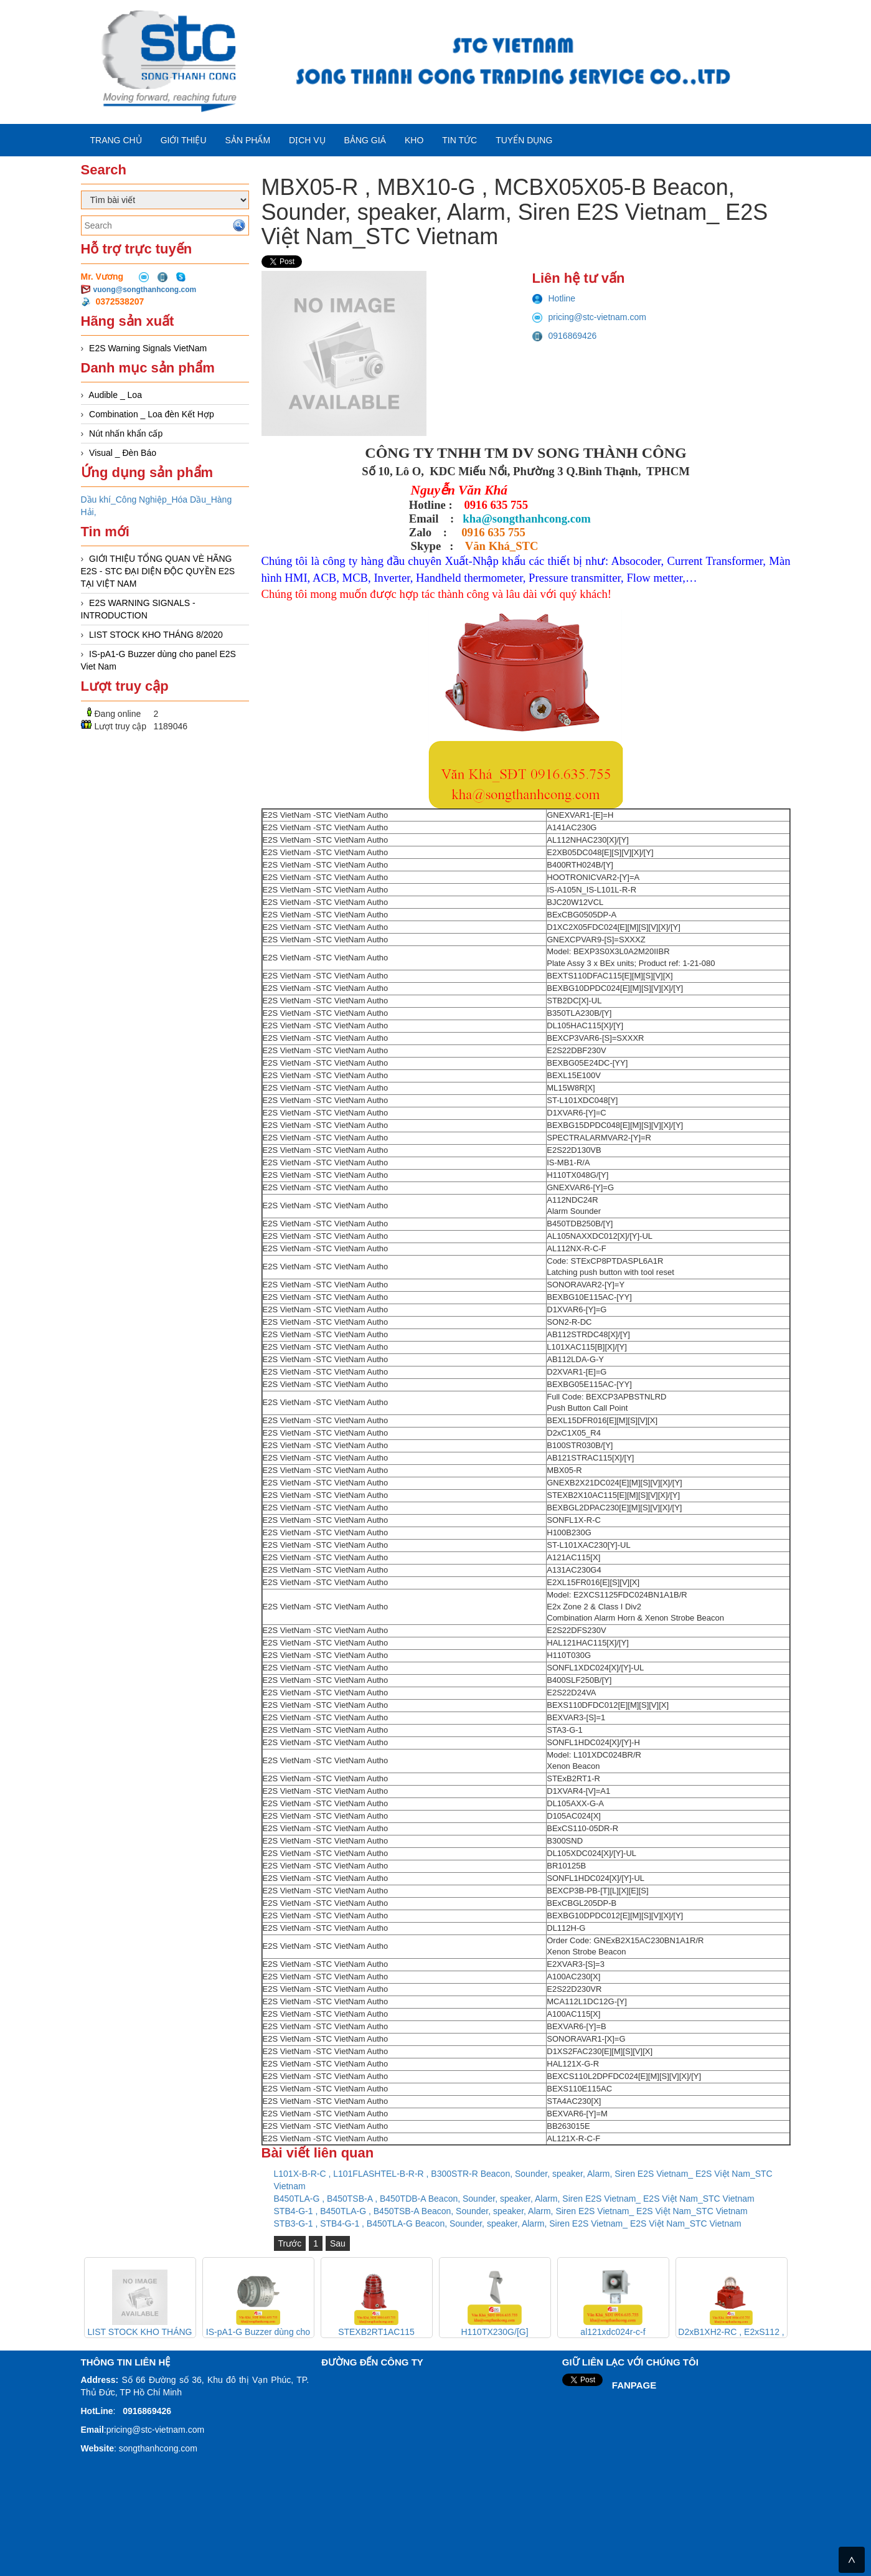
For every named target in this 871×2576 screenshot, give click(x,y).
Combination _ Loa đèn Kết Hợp (151, 414)
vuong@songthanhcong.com (145, 289)
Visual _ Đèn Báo (122, 453)
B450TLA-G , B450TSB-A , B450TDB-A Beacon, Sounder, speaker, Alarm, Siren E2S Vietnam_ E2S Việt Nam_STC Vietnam (514, 2199)
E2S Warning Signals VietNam (148, 348)
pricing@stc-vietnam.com (589, 317)
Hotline (554, 298)
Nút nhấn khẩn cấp (125, 433)
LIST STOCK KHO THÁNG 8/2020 (156, 635)
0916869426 (564, 336)
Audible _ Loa (115, 395)
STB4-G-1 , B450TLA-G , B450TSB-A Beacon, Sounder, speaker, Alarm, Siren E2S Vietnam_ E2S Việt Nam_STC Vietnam (511, 2211)
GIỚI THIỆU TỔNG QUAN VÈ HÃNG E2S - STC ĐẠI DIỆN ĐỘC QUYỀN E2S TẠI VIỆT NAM (158, 571)
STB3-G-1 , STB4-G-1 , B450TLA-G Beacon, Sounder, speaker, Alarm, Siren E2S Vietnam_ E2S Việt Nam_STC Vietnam (508, 2223)
